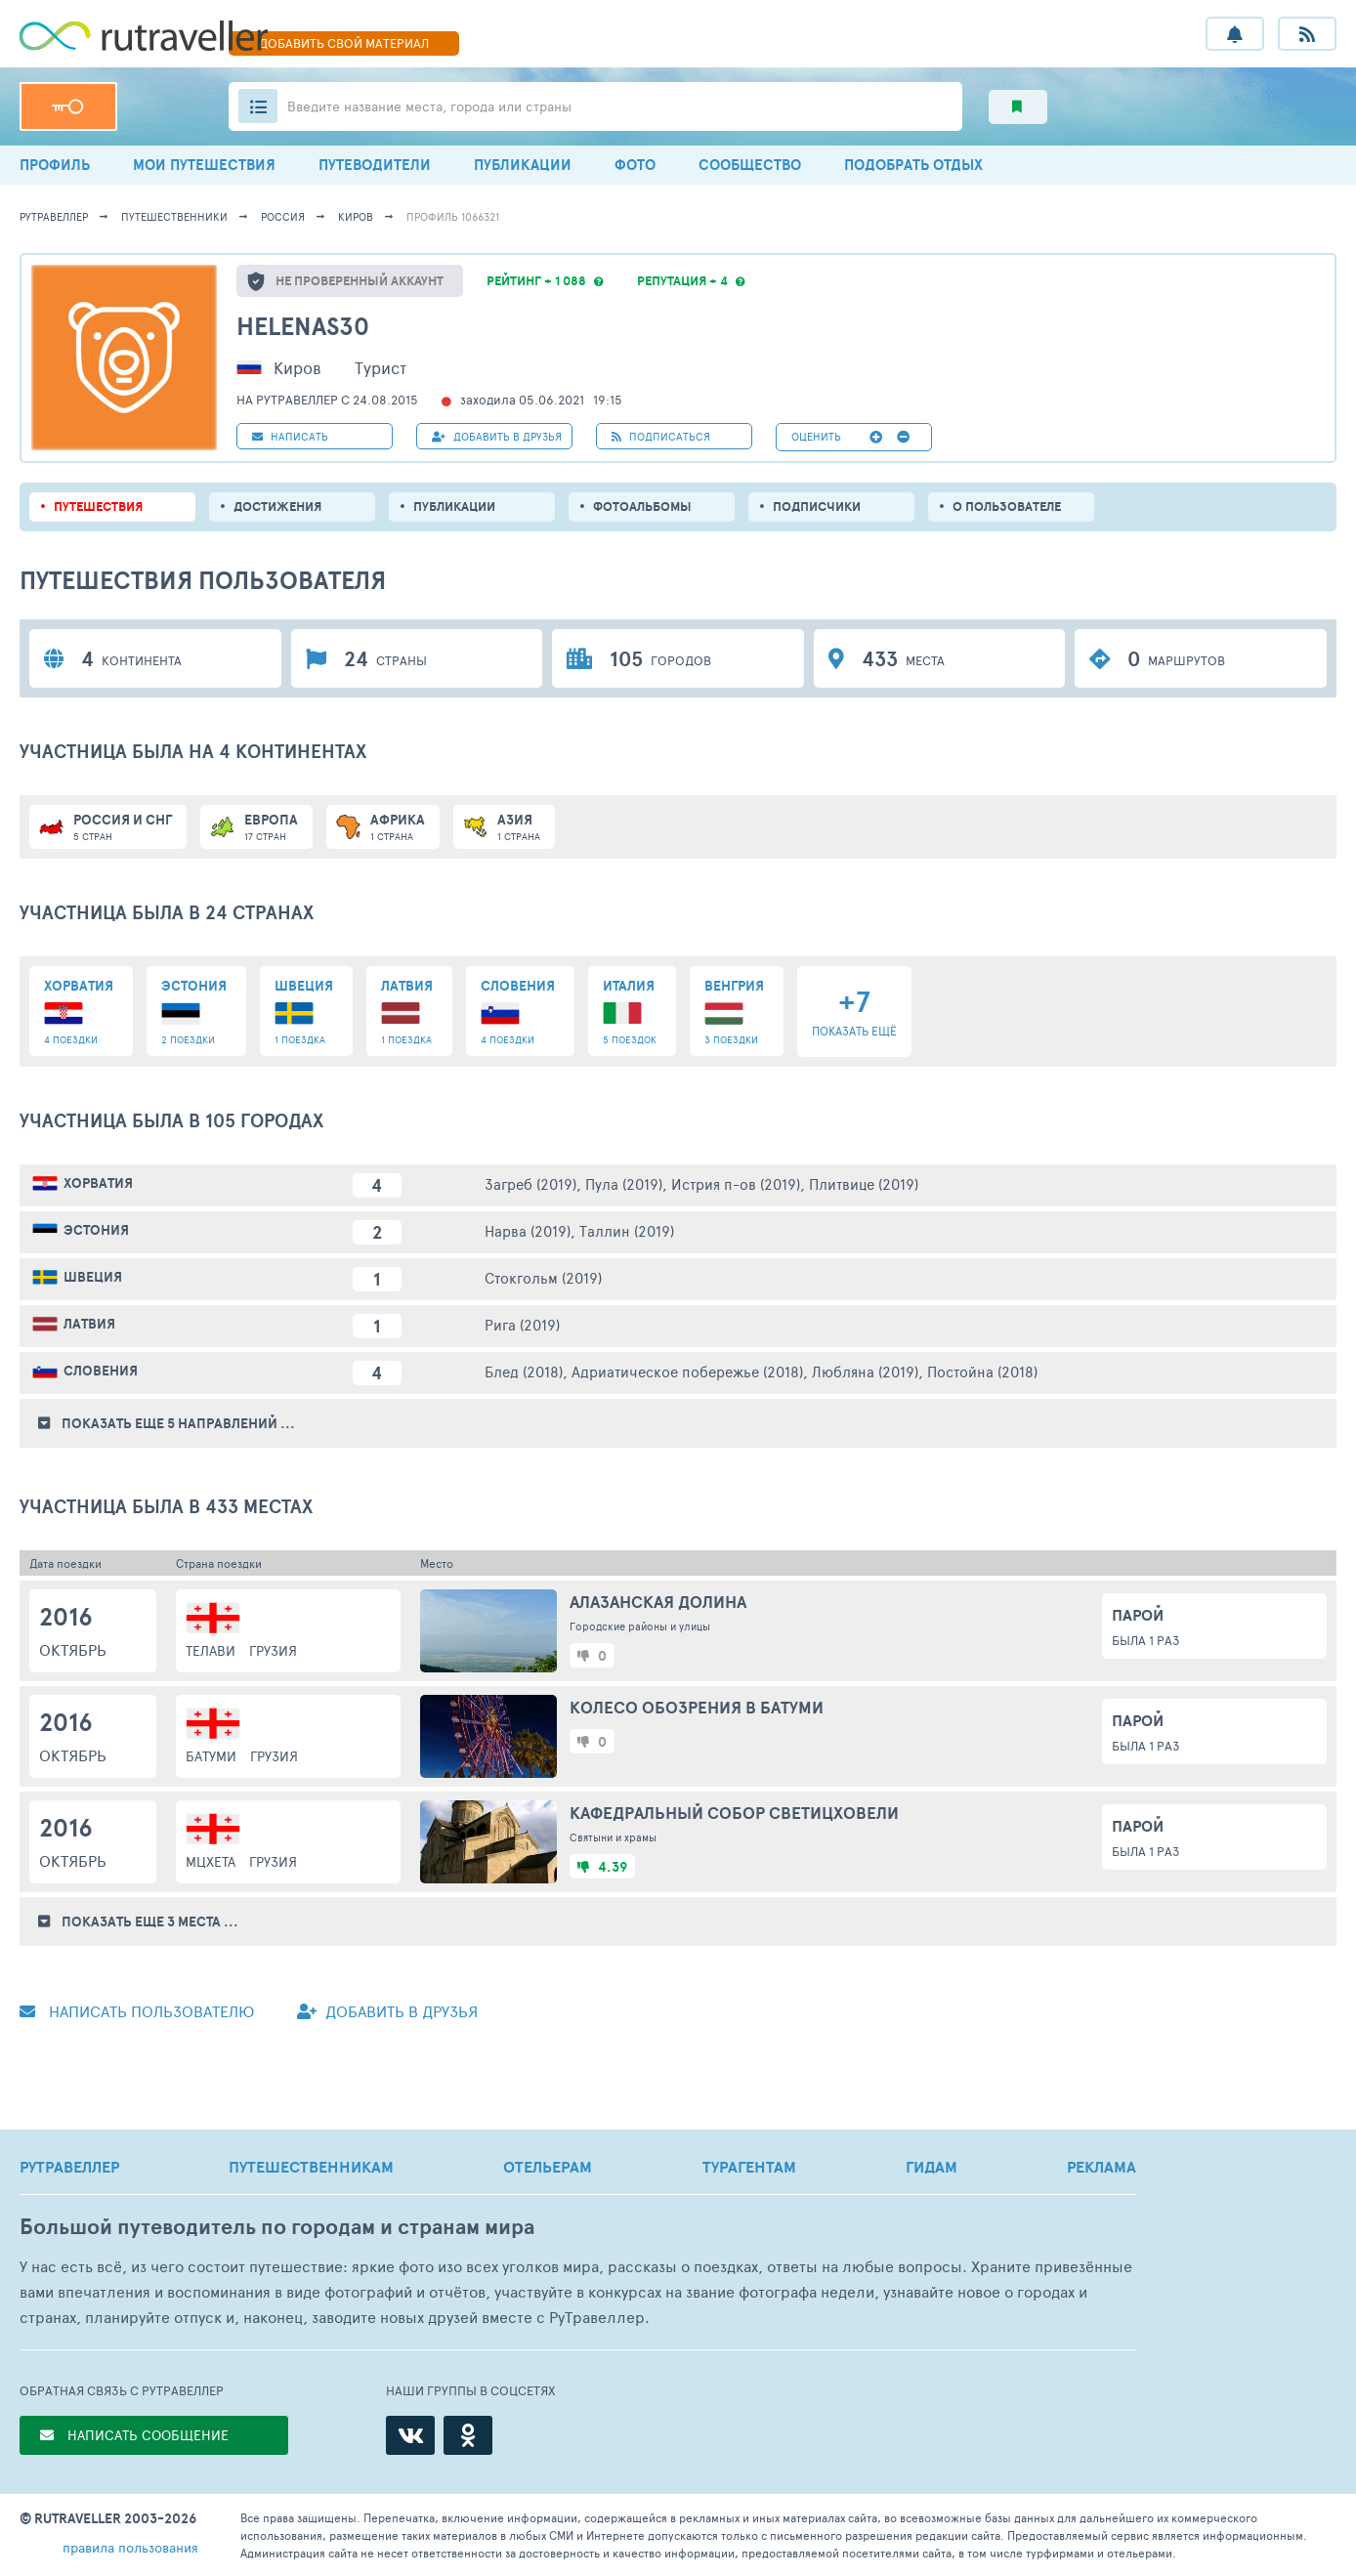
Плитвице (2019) (863, 1183)
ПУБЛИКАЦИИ (523, 164)
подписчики (817, 506)
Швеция (93, 1277)
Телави (210, 1650)
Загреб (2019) (530, 1183)
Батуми (211, 1756)
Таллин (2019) (626, 1230)
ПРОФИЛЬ (55, 164)
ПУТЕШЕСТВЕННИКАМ (311, 2167)
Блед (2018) (524, 1371)
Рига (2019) (522, 1324)
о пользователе (1007, 506)
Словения (101, 1370)
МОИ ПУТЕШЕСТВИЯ (204, 164)
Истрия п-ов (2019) (735, 1183)
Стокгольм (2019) (543, 1277)
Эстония (96, 1230)
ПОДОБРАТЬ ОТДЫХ (913, 164)
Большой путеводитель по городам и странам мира (277, 2227)
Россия (283, 216)
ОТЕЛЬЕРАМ (547, 2167)
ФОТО (635, 164)
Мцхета (210, 1861)
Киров (355, 216)
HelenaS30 (302, 326)
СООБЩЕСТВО (750, 164)
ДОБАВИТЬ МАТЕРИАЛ (344, 43)
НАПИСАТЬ (290, 436)
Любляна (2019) (865, 1371)
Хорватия (98, 1183)
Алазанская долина (658, 1601)
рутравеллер (54, 216)
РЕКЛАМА (1101, 2167)
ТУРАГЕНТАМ (749, 2167)
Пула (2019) (623, 1183)
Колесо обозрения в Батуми (697, 1707)
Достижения (277, 506)
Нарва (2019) (528, 1230)
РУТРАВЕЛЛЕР (69, 2167)
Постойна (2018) (982, 1371)
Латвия (89, 1323)
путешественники (174, 216)
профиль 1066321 (452, 216)
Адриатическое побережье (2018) (687, 1371)
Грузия (273, 1650)
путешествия (98, 506)
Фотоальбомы (642, 506)
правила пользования (130, 2547)
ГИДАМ (931, 2167)
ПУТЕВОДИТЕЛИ (374, 164)
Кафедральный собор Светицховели (734, 1812)
